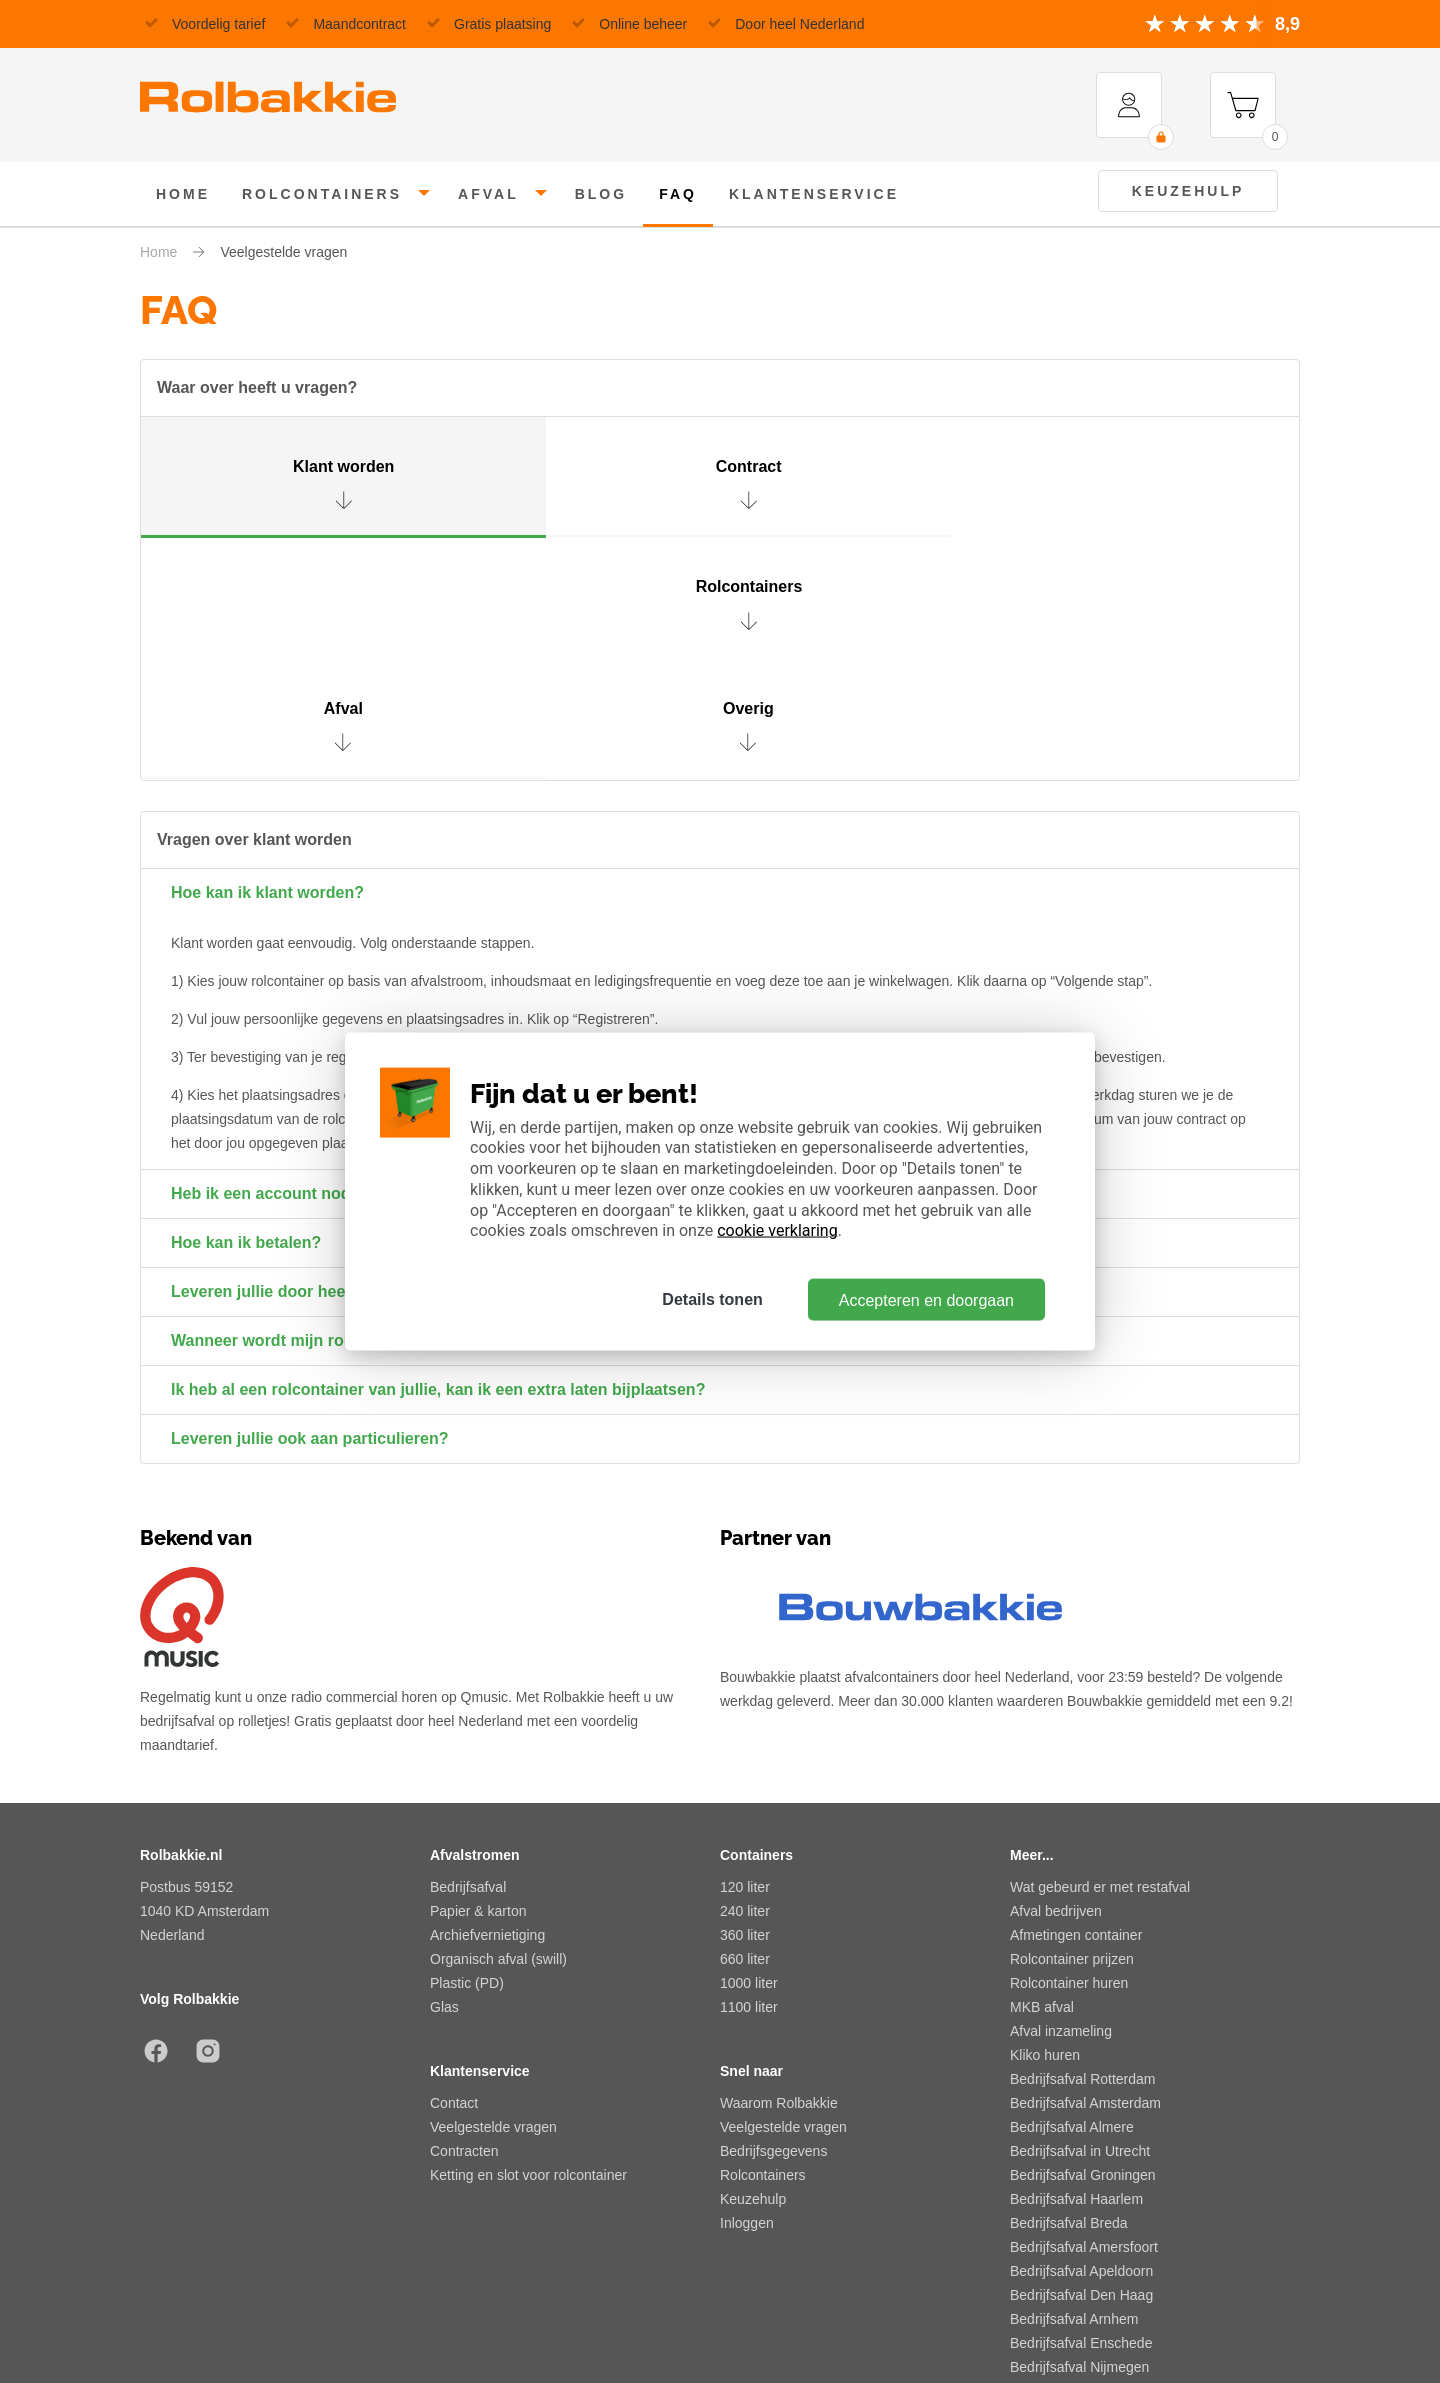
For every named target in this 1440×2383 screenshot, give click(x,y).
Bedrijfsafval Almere (1072, 1899)
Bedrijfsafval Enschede (1081, 2115)
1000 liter (749, 1755)
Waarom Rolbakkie (779, 1875)
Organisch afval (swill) (498, 1731)
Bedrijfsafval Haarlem (1076, 1971)
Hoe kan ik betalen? (246, 1014)
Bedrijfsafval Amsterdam (1085, 1875)
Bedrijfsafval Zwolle (1070, 2211)
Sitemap (904, 2311)
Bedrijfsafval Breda (1069, 1995)
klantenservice (814, 194)
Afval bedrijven (1056, 1683)
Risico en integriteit (1241, 2311)
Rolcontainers (763, 1947)
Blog (601, 194)
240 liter (745, 1683)
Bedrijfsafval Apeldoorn (1081, 2043)
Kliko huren (1045, 1827)
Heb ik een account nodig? (273, 965)
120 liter (745, 1659)
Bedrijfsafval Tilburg (1071, 2163)
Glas (444, 1779)
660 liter (745, 1731)
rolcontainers (322, 194)
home (183, 194)
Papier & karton (478, 1683)
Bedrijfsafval (468, 1659)
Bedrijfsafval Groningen (1083, 1947)
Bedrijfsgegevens (773, 1923)
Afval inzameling (1061, 1803)
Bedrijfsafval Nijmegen (1079, 2139)
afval (488, 194)
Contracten (464, 1923)
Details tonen (711, 1299)
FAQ (678, 194)
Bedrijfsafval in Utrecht (1080, 1923)
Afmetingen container (1076, 1707)
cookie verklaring (777, 1230)
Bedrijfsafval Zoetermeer (1086, 2187)
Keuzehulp (1188, 191)
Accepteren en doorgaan (926, 1299)
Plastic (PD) (467, 1755)
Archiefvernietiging (487, 1707)
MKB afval (1042, 1779)
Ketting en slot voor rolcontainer (528, 1947)
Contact (454, 1875)
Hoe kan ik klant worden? (267, 664)
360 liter (745, 1707)
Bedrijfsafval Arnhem (1074, 2091)
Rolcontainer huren (1069, 1755)
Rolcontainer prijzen (1072, 1731)
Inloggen (747, 1995)
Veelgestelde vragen (493, 1899)
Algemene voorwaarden (214, 2311)
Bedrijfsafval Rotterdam (1083, 1851)
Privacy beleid (583, 2311)
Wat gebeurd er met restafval (1100, 1659)
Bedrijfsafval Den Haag (1081, 2067)
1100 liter (749, 1779)
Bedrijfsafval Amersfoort (1084, 2019)
